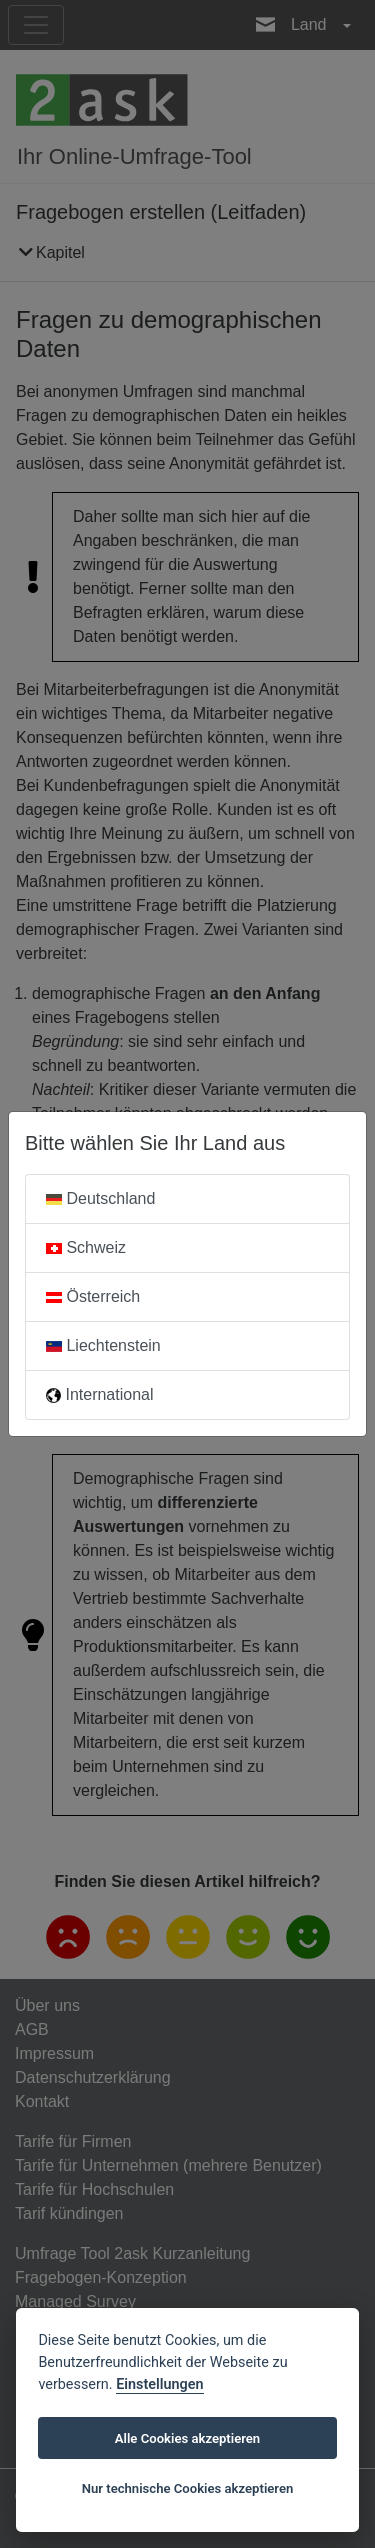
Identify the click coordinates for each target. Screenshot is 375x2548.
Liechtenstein (103, 1345)
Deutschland (100, 1198)
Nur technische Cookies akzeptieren (188, 2488)
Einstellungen (159, 2384)
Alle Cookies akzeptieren (187, 2438)
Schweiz (86, 1247)
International (100, 1394)
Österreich (93, 1296)
